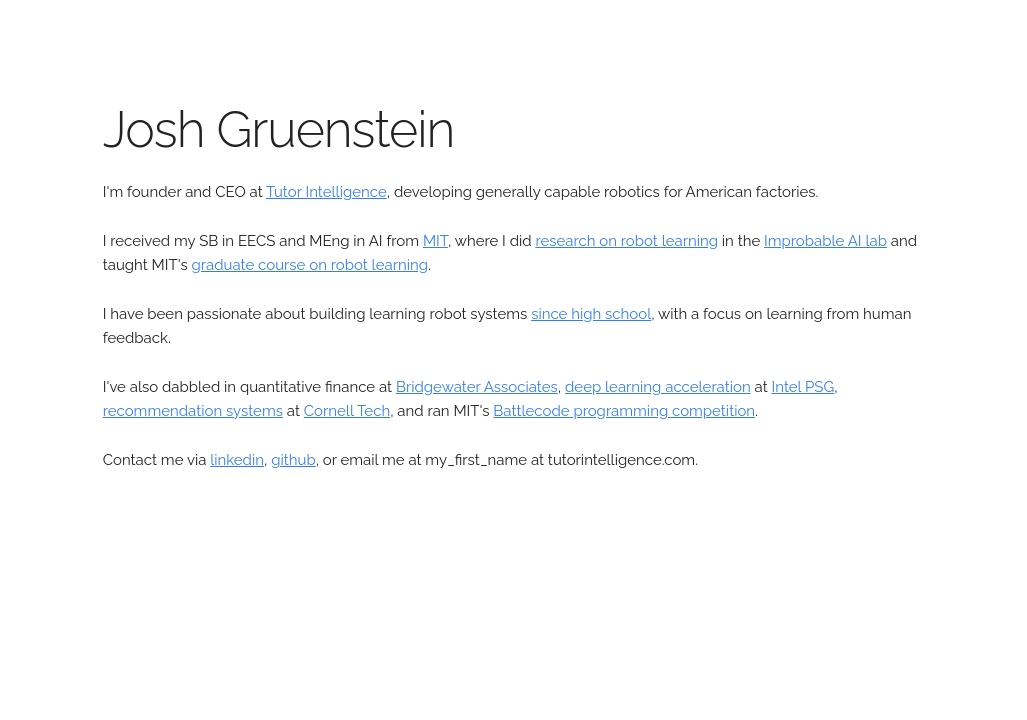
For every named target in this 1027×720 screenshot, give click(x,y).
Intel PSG (803, 387)
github (293, 460)
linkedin (237, 460)
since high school (591, 314)
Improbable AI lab (825, 241)
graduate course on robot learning (310, 265)
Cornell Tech (347, 411)
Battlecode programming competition (624, 411)
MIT (435, 241)
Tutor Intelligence (326, 192)
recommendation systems (193, 411)
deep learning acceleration (658, 387)
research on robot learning (626, 241)
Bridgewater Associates (477, 387)
